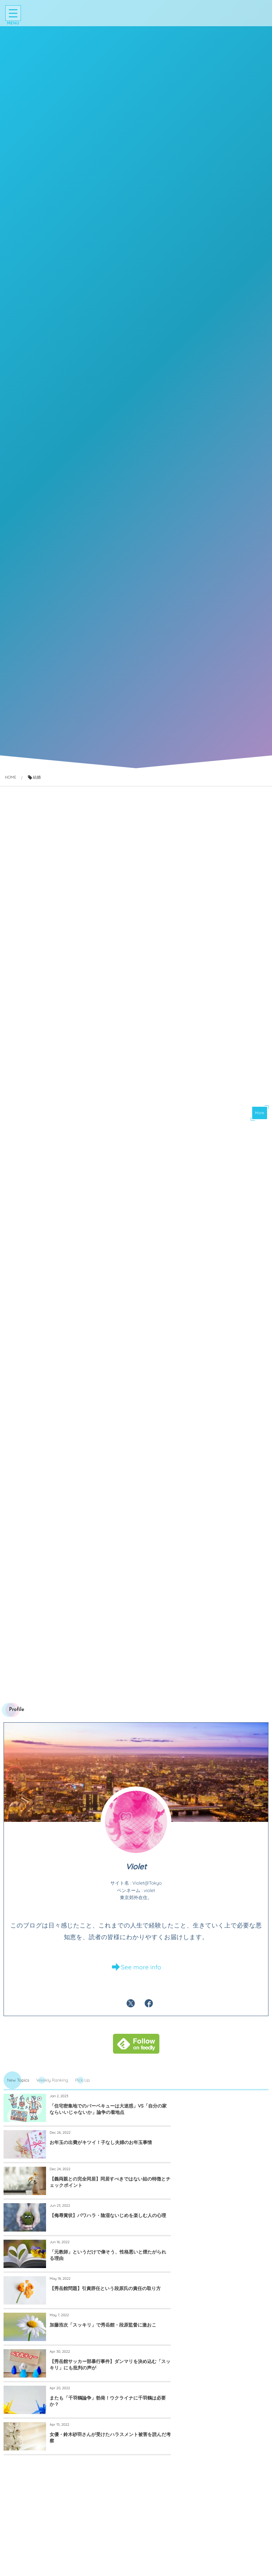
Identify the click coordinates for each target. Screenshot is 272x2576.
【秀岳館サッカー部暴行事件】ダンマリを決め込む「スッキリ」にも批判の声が (224, 2238)
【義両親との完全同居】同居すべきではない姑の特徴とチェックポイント (91, 2165)
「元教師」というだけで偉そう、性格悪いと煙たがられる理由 (91, 2202)
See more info (141, 1982)
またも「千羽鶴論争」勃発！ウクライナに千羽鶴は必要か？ (91, 2275)
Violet (136, 1882)
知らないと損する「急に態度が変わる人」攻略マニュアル (89, 2552)
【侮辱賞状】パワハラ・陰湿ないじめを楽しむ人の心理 (224, 2165)
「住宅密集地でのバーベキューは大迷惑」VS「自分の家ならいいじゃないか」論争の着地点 (92, 2127)
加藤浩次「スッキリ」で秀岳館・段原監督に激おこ (91, 2238)
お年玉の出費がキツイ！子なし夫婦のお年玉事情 (224, 2127)
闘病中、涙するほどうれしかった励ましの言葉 (224, 2552)
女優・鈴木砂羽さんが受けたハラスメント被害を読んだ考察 (224, 2275)
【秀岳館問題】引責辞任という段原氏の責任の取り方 (223, 2202)
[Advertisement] (136, 1205)
